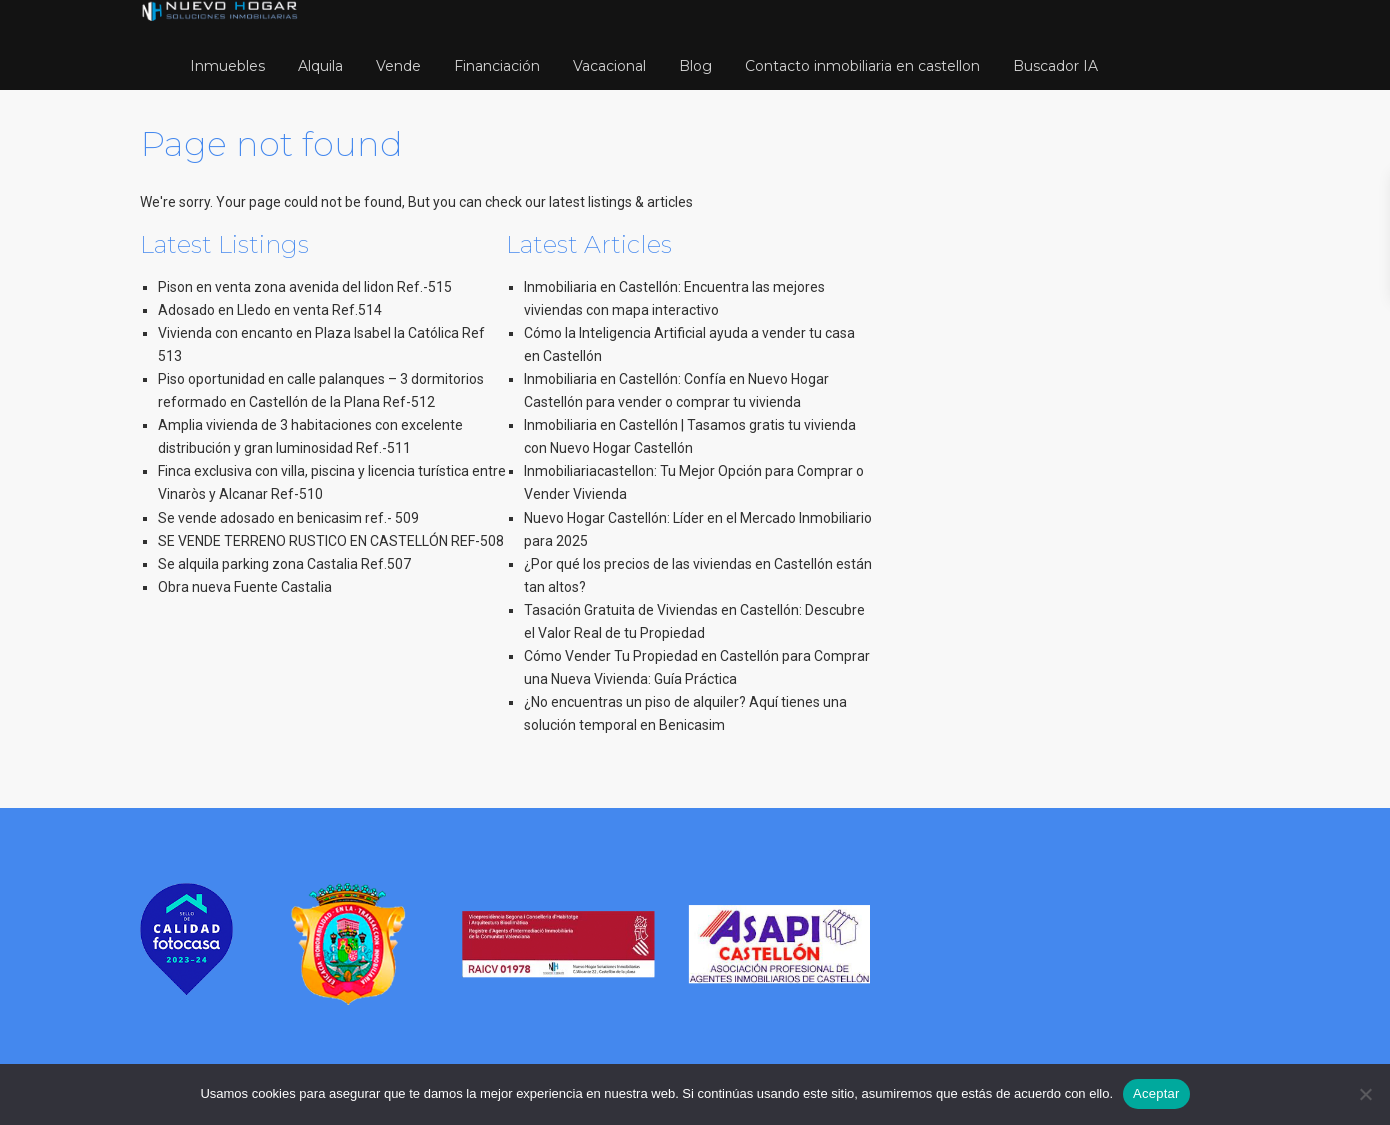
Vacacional (609, 66)
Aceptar (1156, 1093)
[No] (1365, 1094)
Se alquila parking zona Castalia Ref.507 (284, 564)
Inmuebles (227, 66)
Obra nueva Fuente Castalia (245, 587)
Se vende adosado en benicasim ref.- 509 (288, 518)
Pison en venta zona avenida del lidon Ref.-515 (305, 287)
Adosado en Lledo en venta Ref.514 (270, 310)
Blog (695, 66)
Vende (398, 66)
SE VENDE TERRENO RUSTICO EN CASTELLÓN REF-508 (331, 541)
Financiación (497, 66)
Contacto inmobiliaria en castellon (862, 66)
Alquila (320, 66)
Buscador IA (1055, 66)
